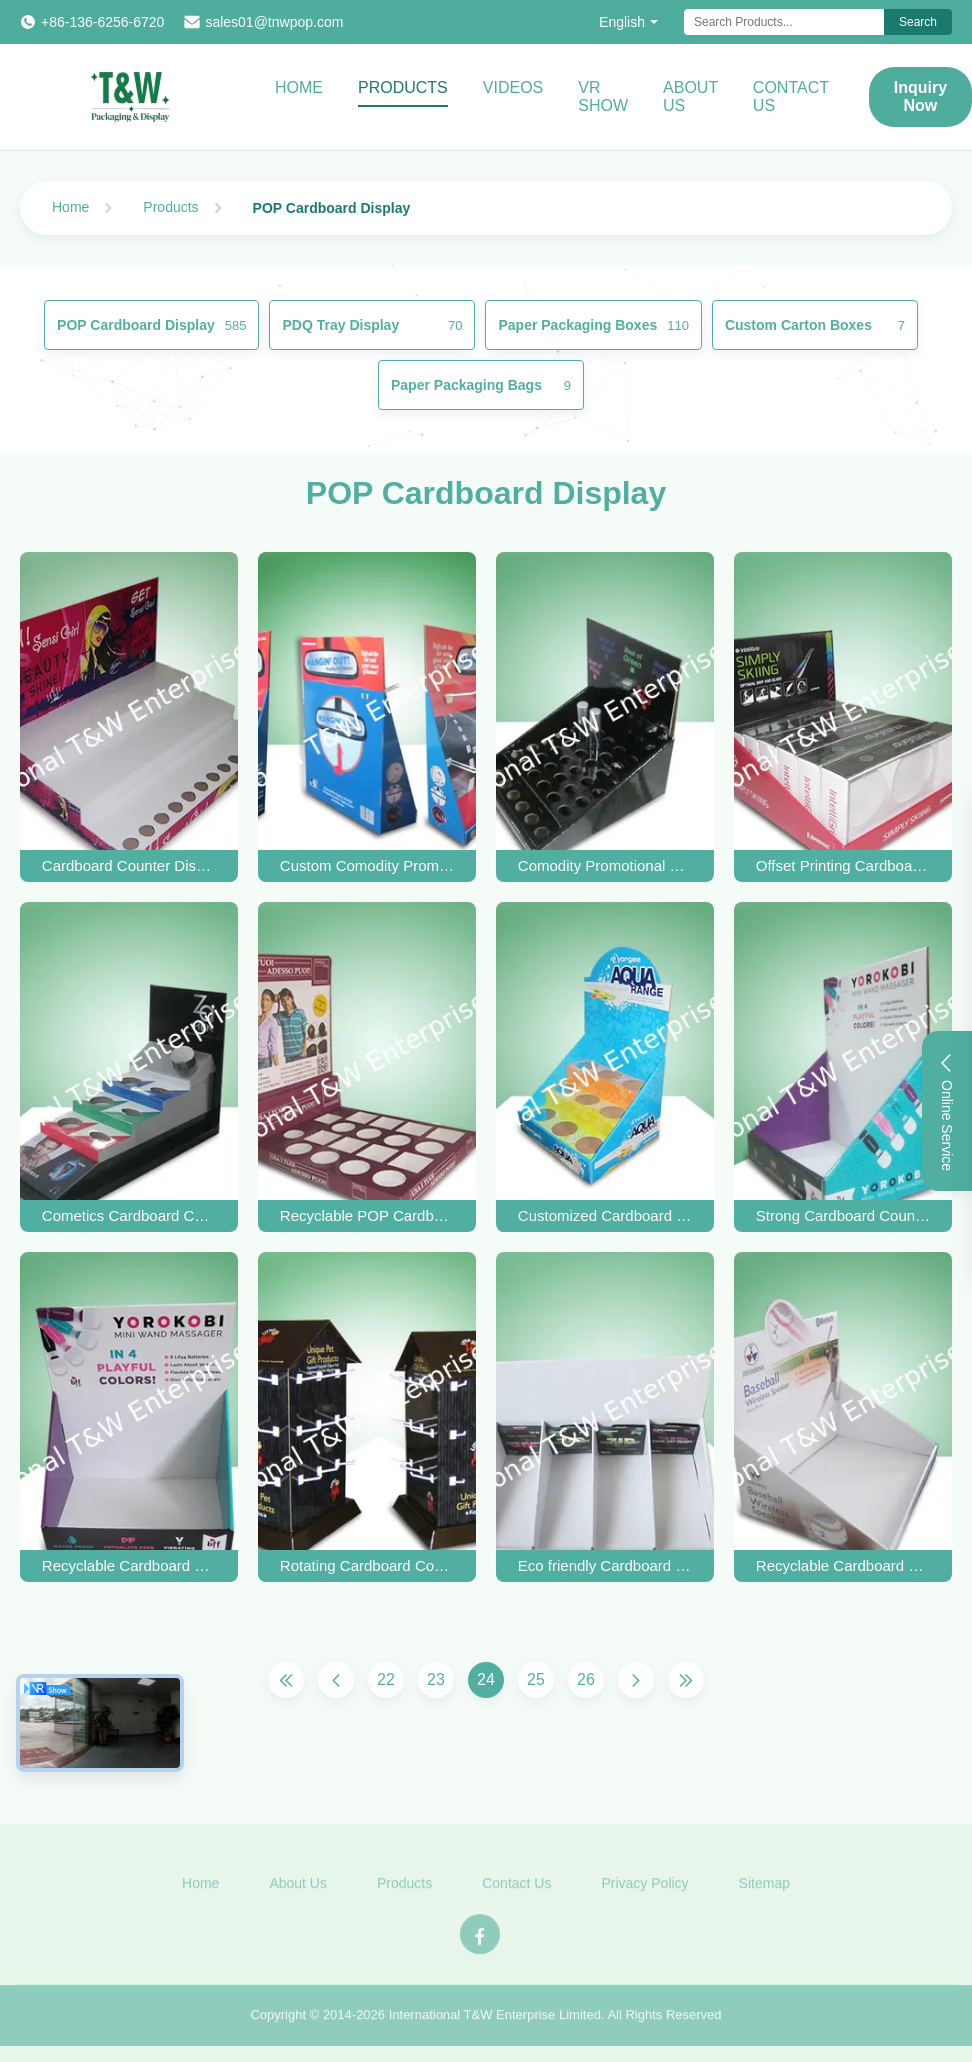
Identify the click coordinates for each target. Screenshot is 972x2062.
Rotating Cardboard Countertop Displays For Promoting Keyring (367, 1565)
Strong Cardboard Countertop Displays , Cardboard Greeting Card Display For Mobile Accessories (843, 1215)
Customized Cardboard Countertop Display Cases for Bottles (605, 1215)
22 (386, 1679)
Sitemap (764, 1893)
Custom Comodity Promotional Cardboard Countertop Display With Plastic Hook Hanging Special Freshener (367, 865)
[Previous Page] (336, 1680)
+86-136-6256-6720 (102, 22)
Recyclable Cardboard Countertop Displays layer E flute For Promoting (843, 1565)
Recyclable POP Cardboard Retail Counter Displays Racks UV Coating (367, 1215)
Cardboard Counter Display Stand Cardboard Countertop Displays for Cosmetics (129, 865)
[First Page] (286, 1680)
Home (299, 87)
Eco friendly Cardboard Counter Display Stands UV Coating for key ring (605, 1565)
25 (536, 1679)
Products (403, 87)
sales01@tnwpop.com (274, 22)
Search (918, 22)
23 (436, 1679)
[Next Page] (636, 1680)
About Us (690, 96)
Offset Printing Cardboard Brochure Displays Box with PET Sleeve (843, 865)
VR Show (603, 96)
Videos (513, 87)
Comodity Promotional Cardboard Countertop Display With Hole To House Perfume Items (605, 865)
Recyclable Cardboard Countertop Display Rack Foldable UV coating (129, 1565)
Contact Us (791, 96)
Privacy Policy (644, 1893)
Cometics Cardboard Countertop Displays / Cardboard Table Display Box (129, 1215)
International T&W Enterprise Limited (495, 2024)
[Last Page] (686, 1680)
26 (586, 1679)
